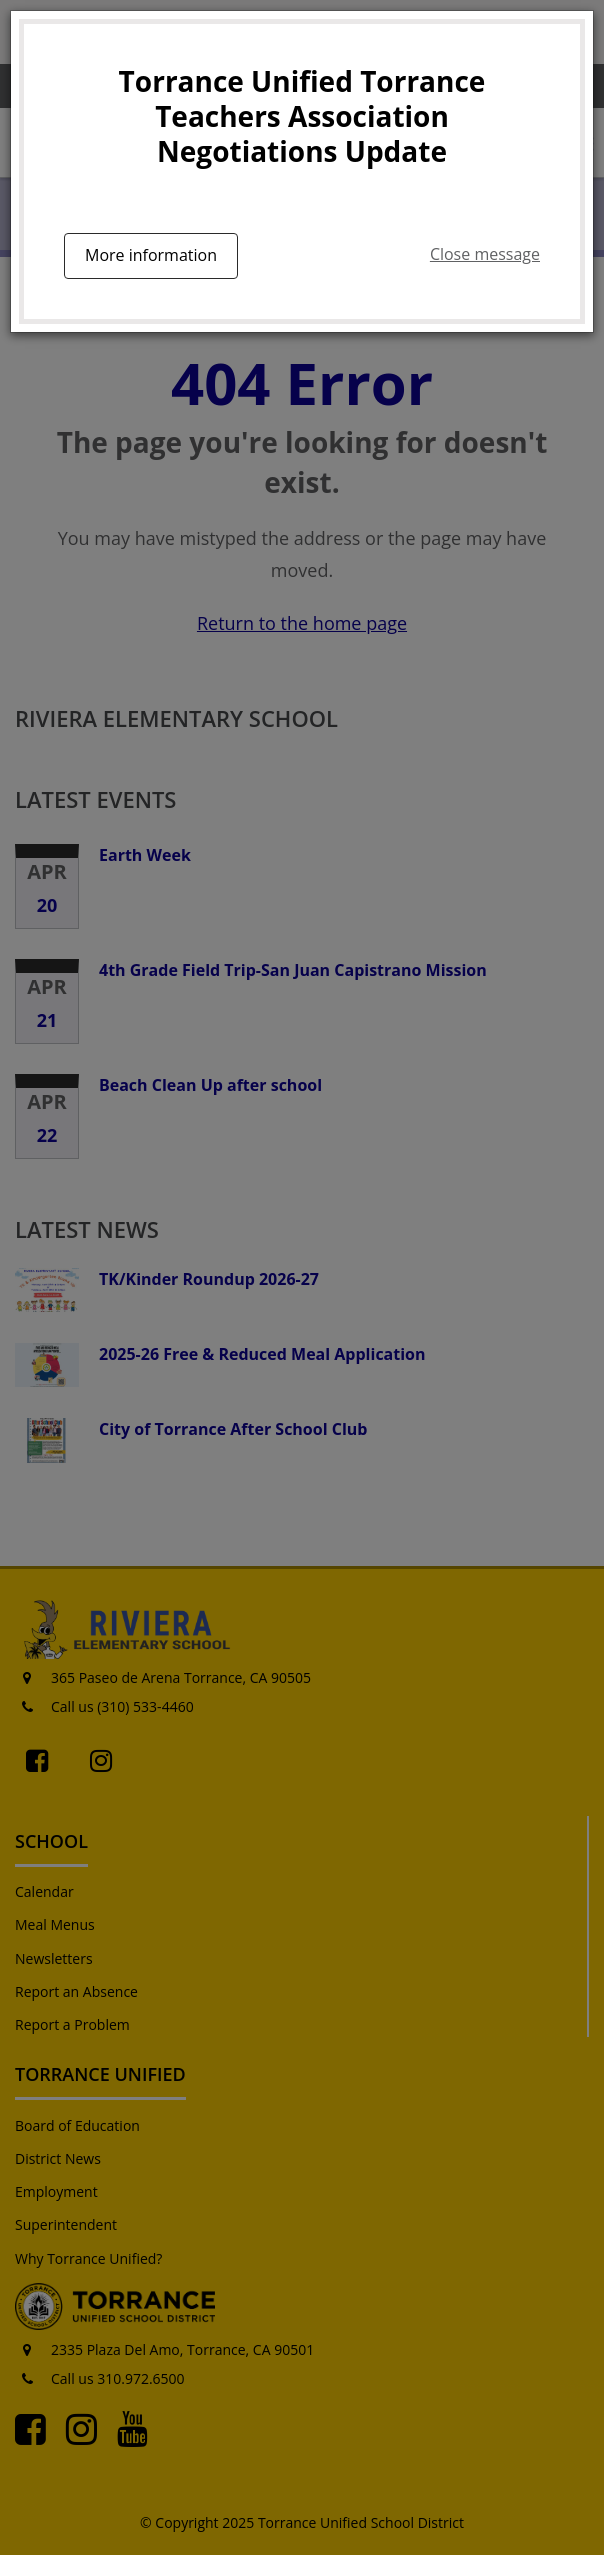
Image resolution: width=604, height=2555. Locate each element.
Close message (485, 254)
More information (151, 255)
